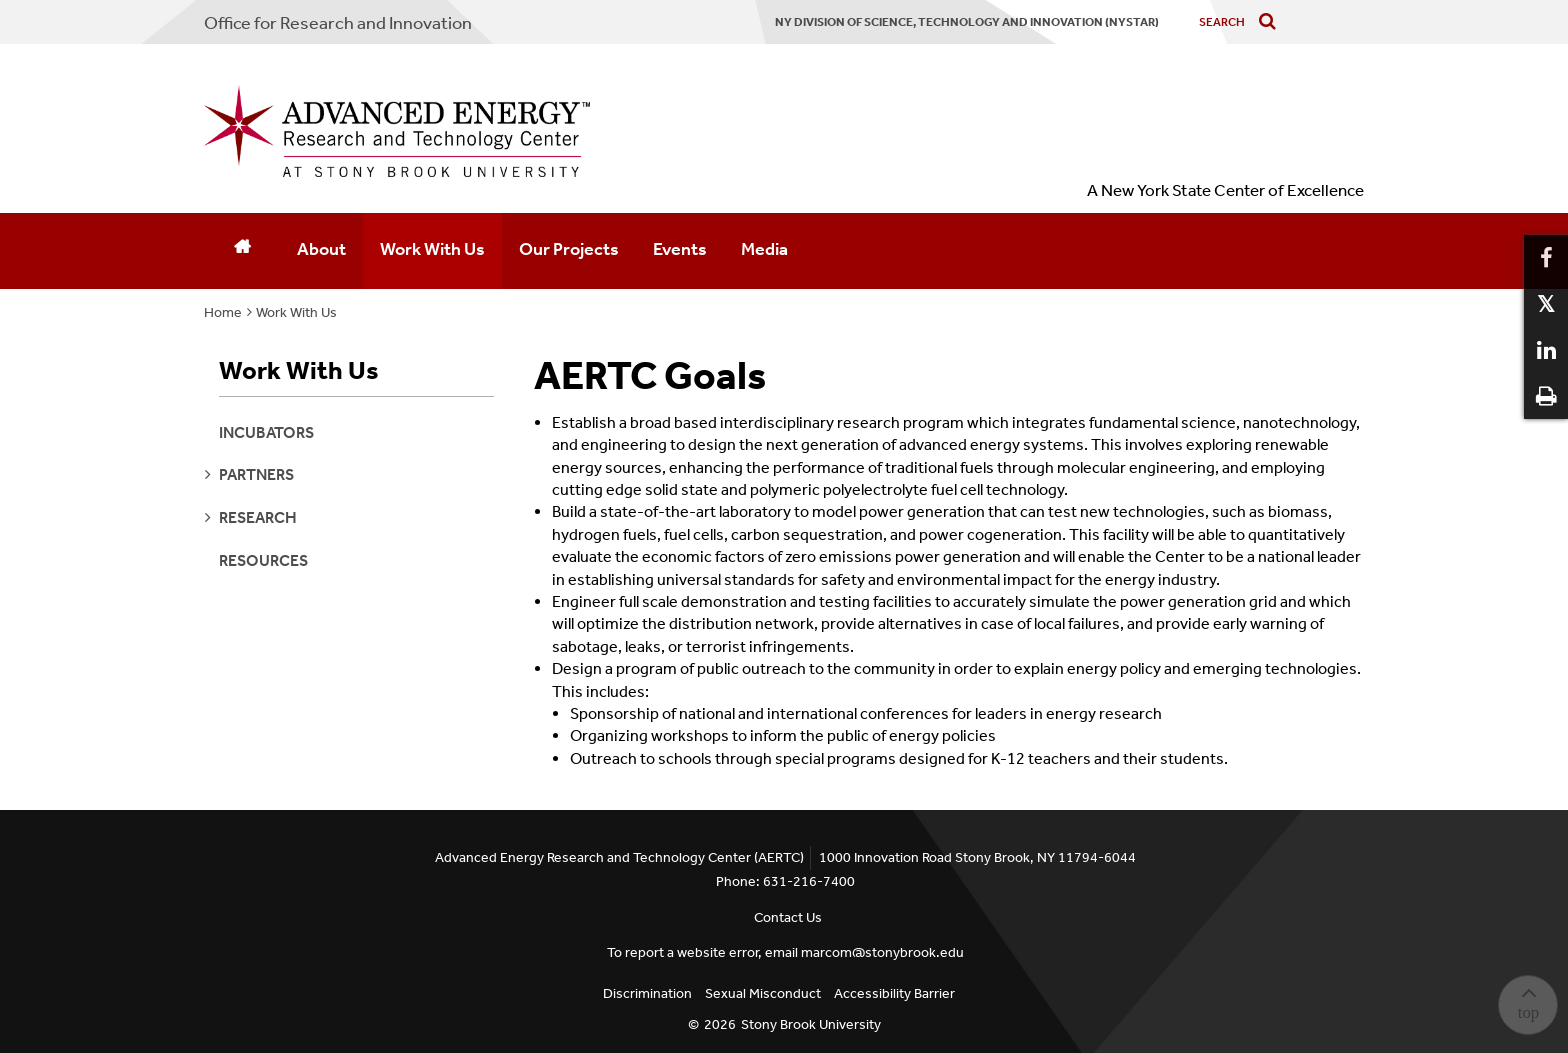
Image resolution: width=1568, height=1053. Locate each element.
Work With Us (432, 249)
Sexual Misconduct (763, 993)
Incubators (266, 432)
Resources (263, 560)
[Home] (242, 251)
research (258, 517)
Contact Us (788, 917)
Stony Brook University (811, 1024)
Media (764, 249)
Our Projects (569, 249)
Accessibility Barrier (894, 993)
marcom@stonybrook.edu (882, 952)
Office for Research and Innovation (338, 23)
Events (680, 249)
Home (223, 312)
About (321, 249)
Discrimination (647, 993)
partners (256, 474)
